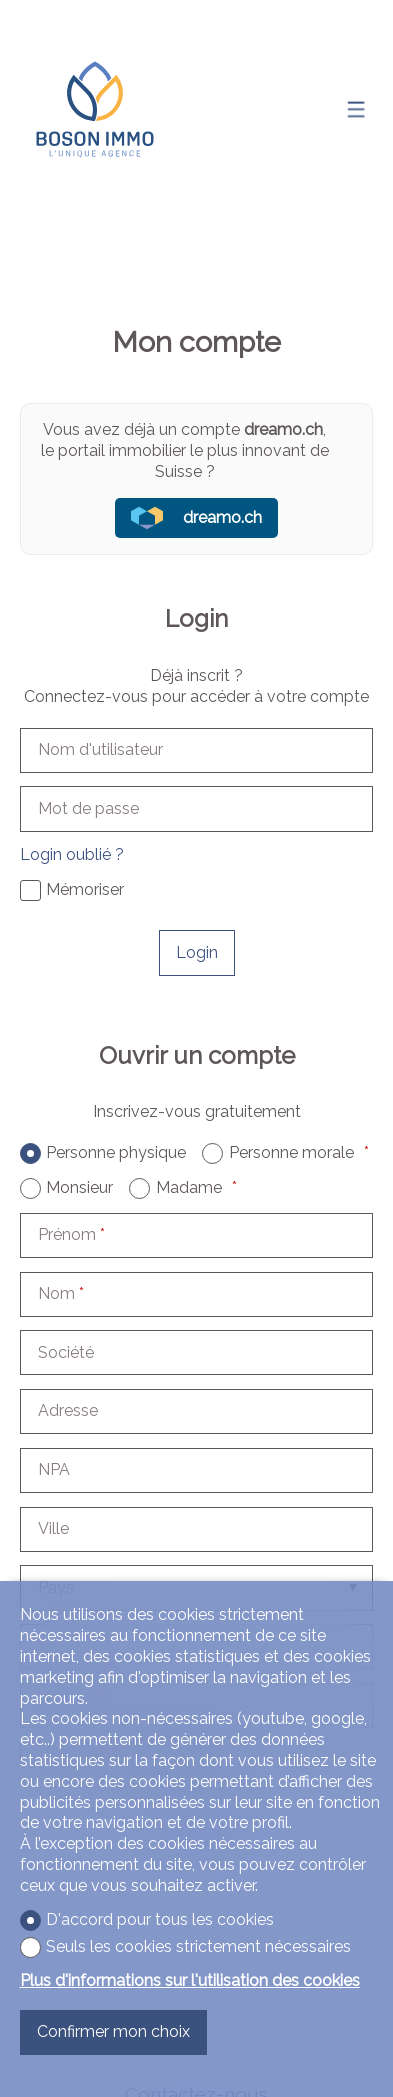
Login (197, 952)
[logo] (95, 109)
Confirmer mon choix (113, 2031)
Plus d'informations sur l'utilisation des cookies (190, 1980)
